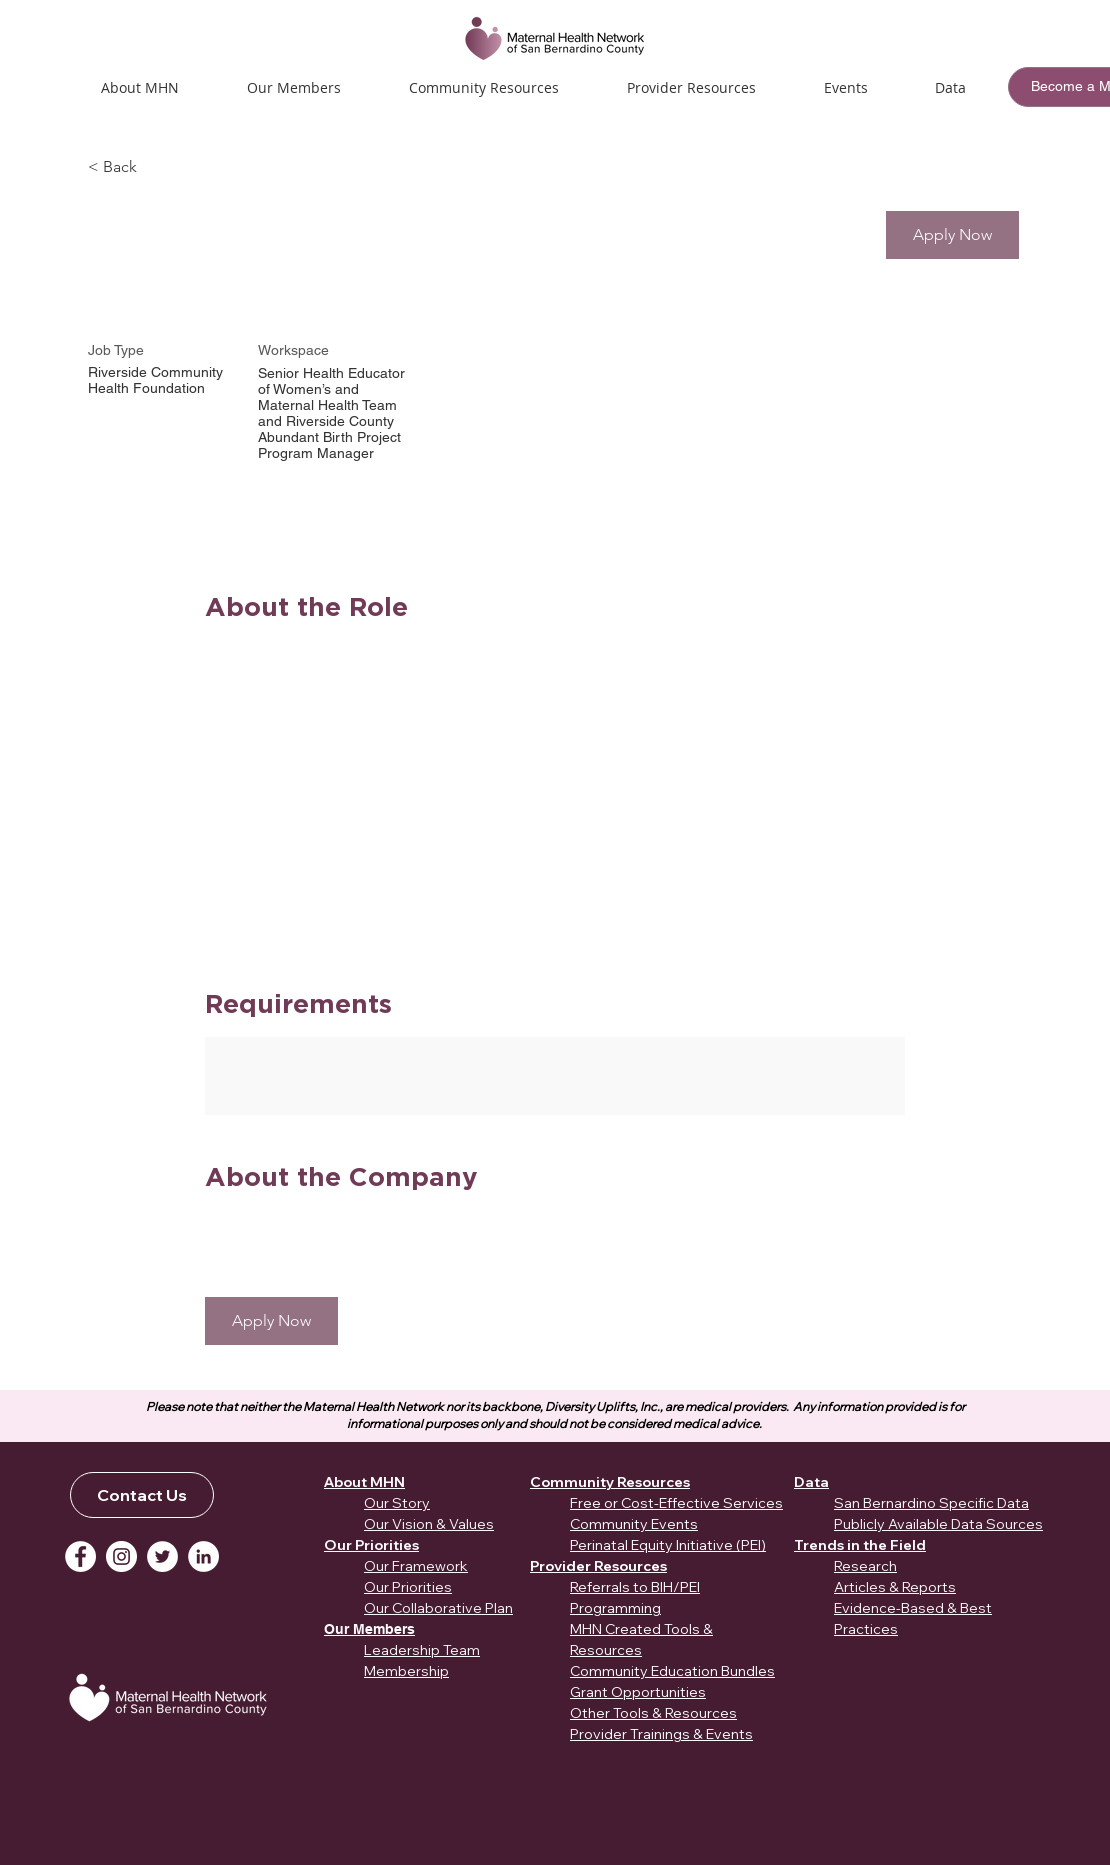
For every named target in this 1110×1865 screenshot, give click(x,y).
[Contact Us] (142, 1495)
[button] (845, 87)
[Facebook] (80, 1556)
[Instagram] (121, 1556)
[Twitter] (162, 1556)
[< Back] (159, 167)
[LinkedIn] (203, 1556)
